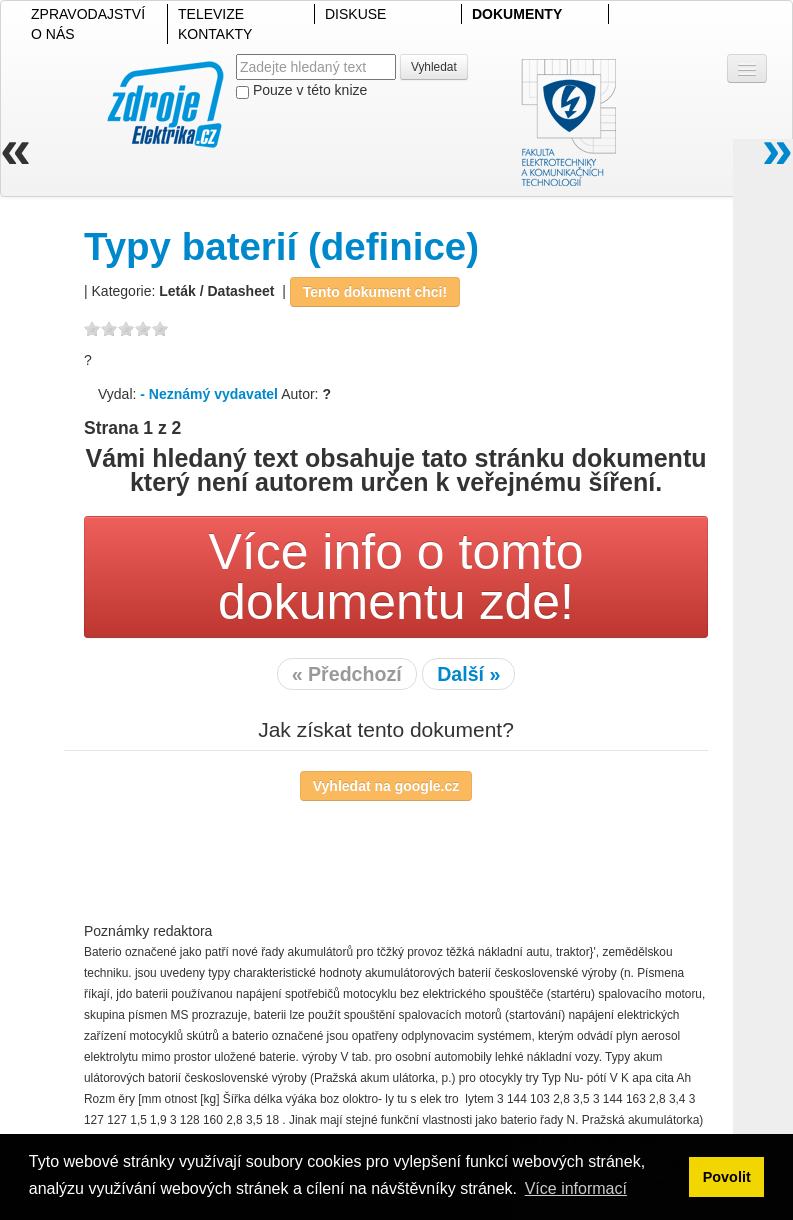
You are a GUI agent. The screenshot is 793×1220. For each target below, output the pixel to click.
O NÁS (53, 34)
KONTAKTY (215, 34)
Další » (468, 674)
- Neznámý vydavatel (209, 394)
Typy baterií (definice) (281, 246)
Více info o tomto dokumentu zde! (395, 577)
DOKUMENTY (517, 14)
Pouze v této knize (301, 90)
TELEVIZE (211, 14)
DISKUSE (355, 14)
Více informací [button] (576, 1188)
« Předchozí (347, 674)
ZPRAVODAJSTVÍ (88, 14)
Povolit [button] (727, 1177)
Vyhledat (434, 67)
